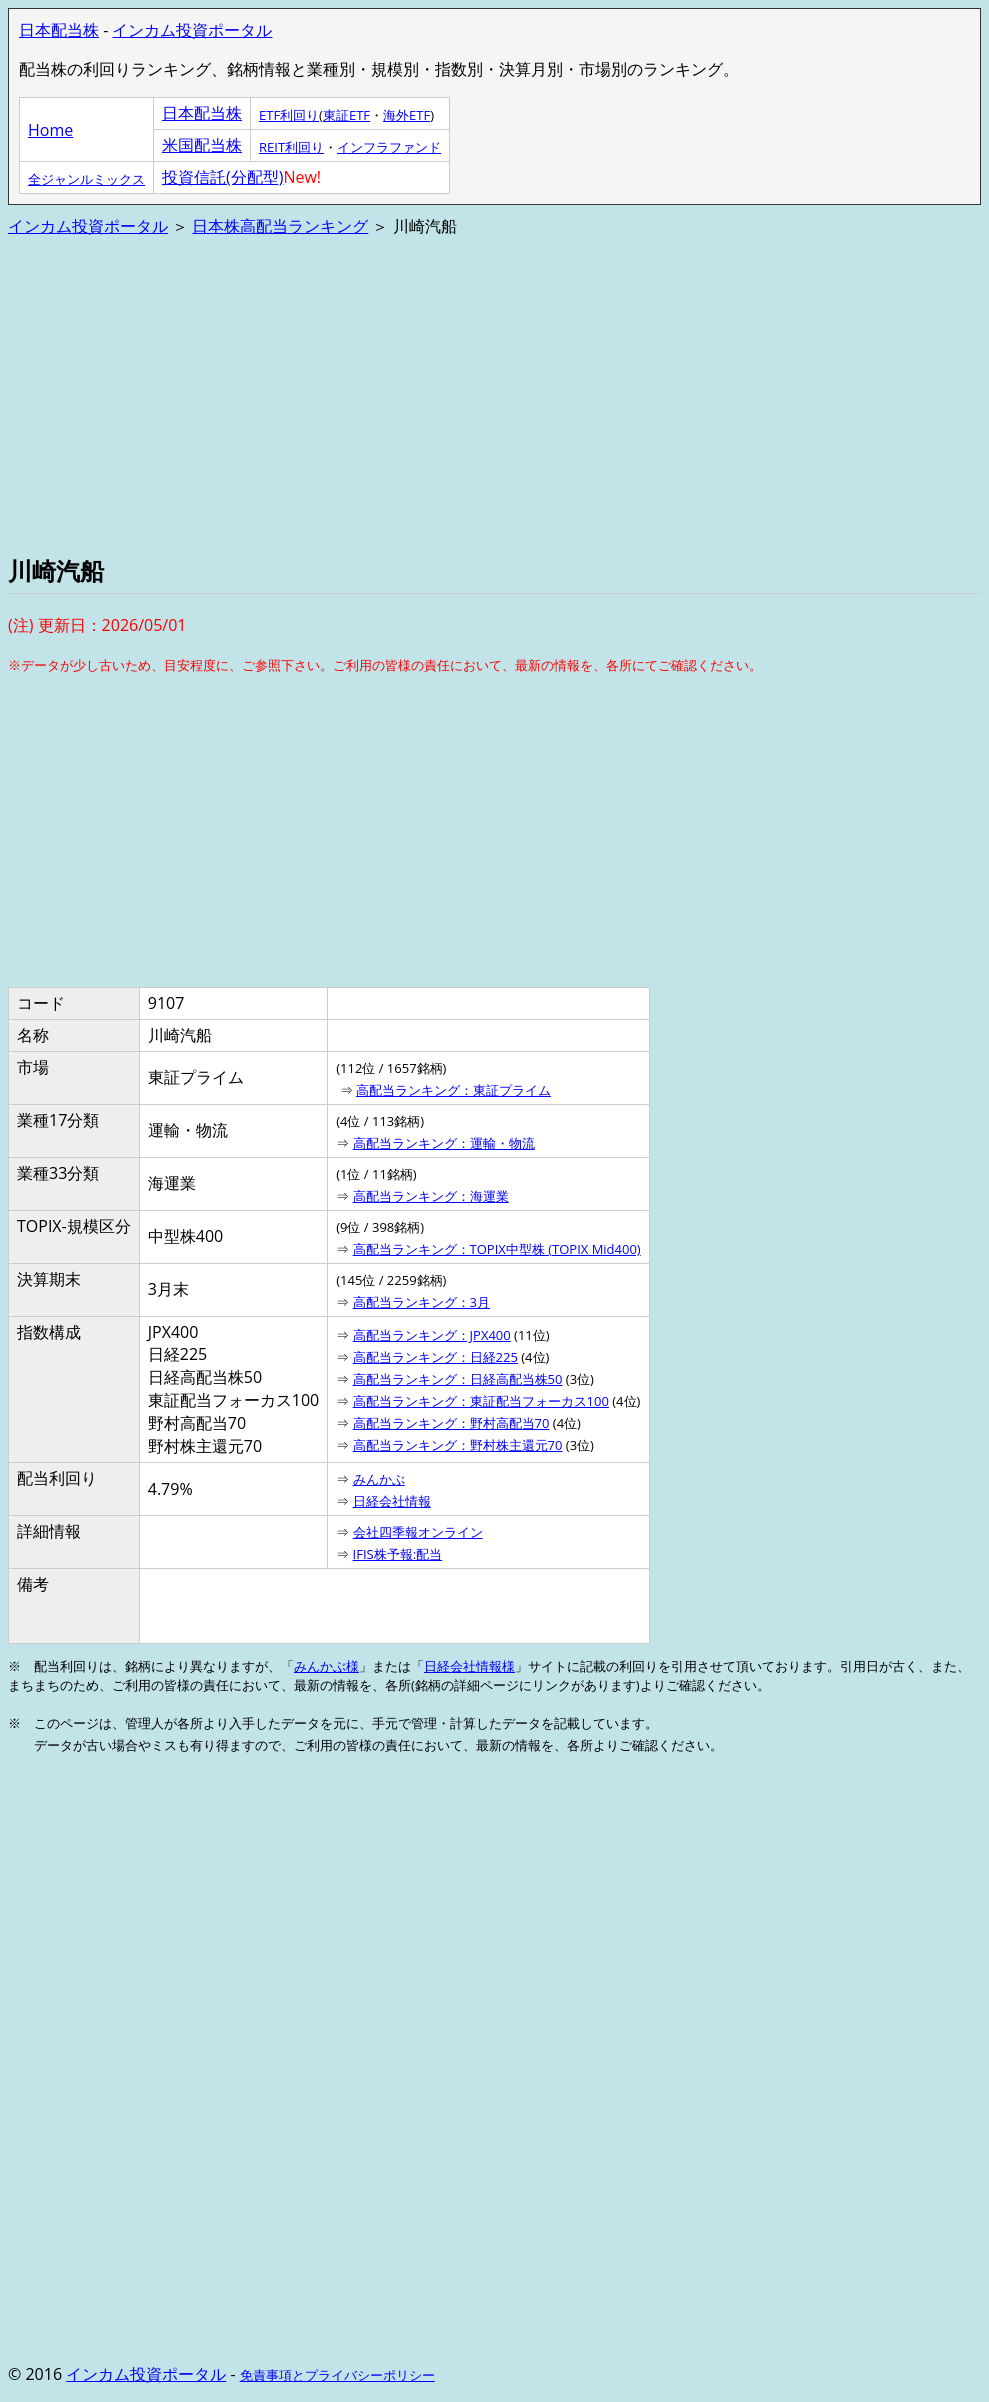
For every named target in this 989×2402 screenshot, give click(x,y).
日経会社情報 (392, 1501)
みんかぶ (379, 1479)
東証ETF (346, 115)
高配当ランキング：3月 (421, 1302)
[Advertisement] (494, 394)
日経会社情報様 (469, 1666)
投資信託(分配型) (222, 177)
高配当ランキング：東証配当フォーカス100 (481, 1401)
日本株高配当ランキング (280, 226)
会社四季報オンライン (418, 1532)
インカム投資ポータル (192, 30)
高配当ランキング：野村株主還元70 (458, 1445)
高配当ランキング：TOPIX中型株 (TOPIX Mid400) (497, 1249)
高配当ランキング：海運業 (431, 1196)
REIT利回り (291, 147)
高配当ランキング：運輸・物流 (444, 1143)
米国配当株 (202, 145)
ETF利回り (289, 115)
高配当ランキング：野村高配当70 (451, 1423)
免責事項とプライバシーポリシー (337, 2375)
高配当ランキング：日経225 (435, 1357)
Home (50, 130)
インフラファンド (389, 147)
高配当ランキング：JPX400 (432, 1335)
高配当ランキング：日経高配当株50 (458, 1379)
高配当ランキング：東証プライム (453, 1090)
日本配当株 (59, 30)
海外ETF (406, 115)
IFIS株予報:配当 (398, 1554)
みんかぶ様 (326, 1666)
